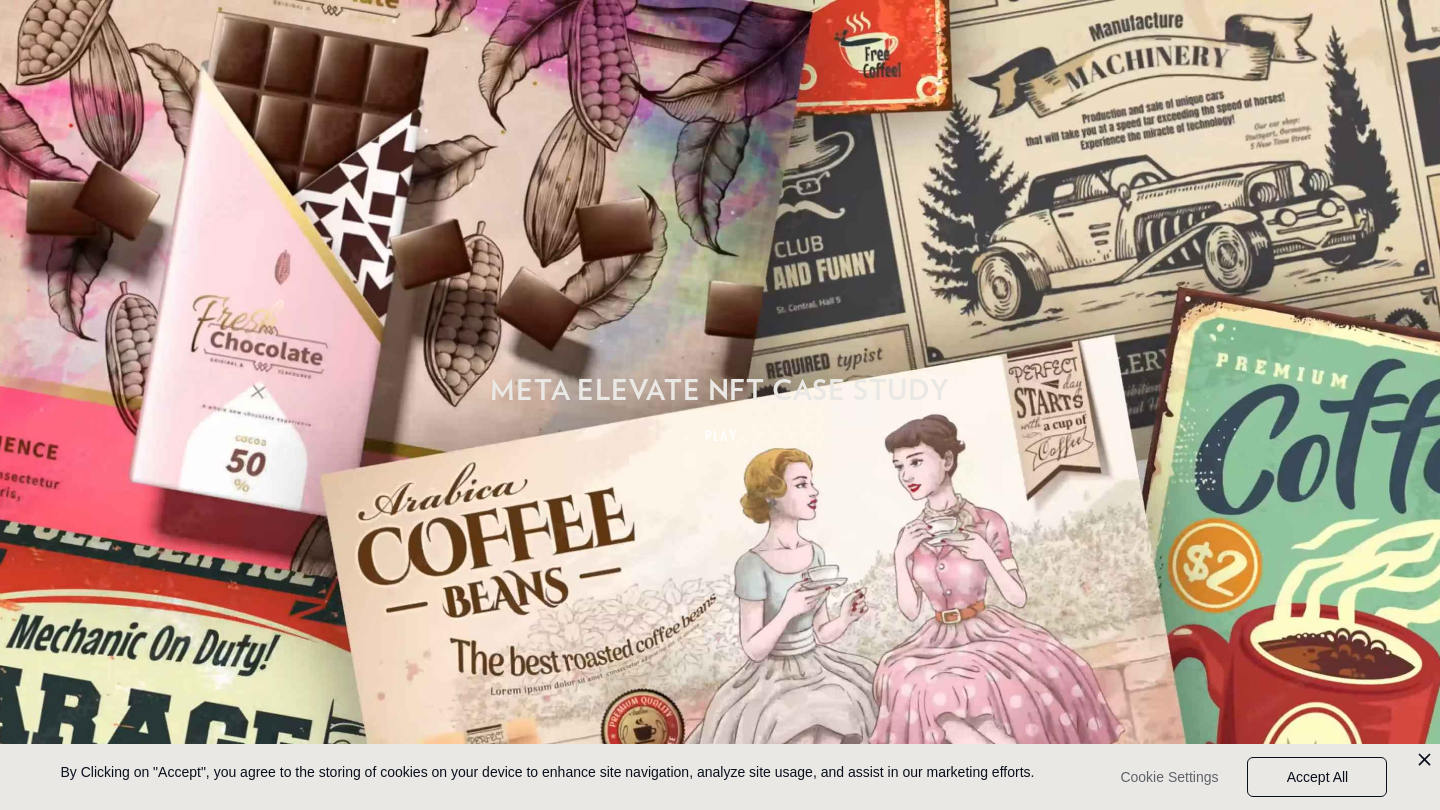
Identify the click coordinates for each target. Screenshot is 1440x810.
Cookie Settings (1169, 777)
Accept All (1317, 777)
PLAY (721, 436)
